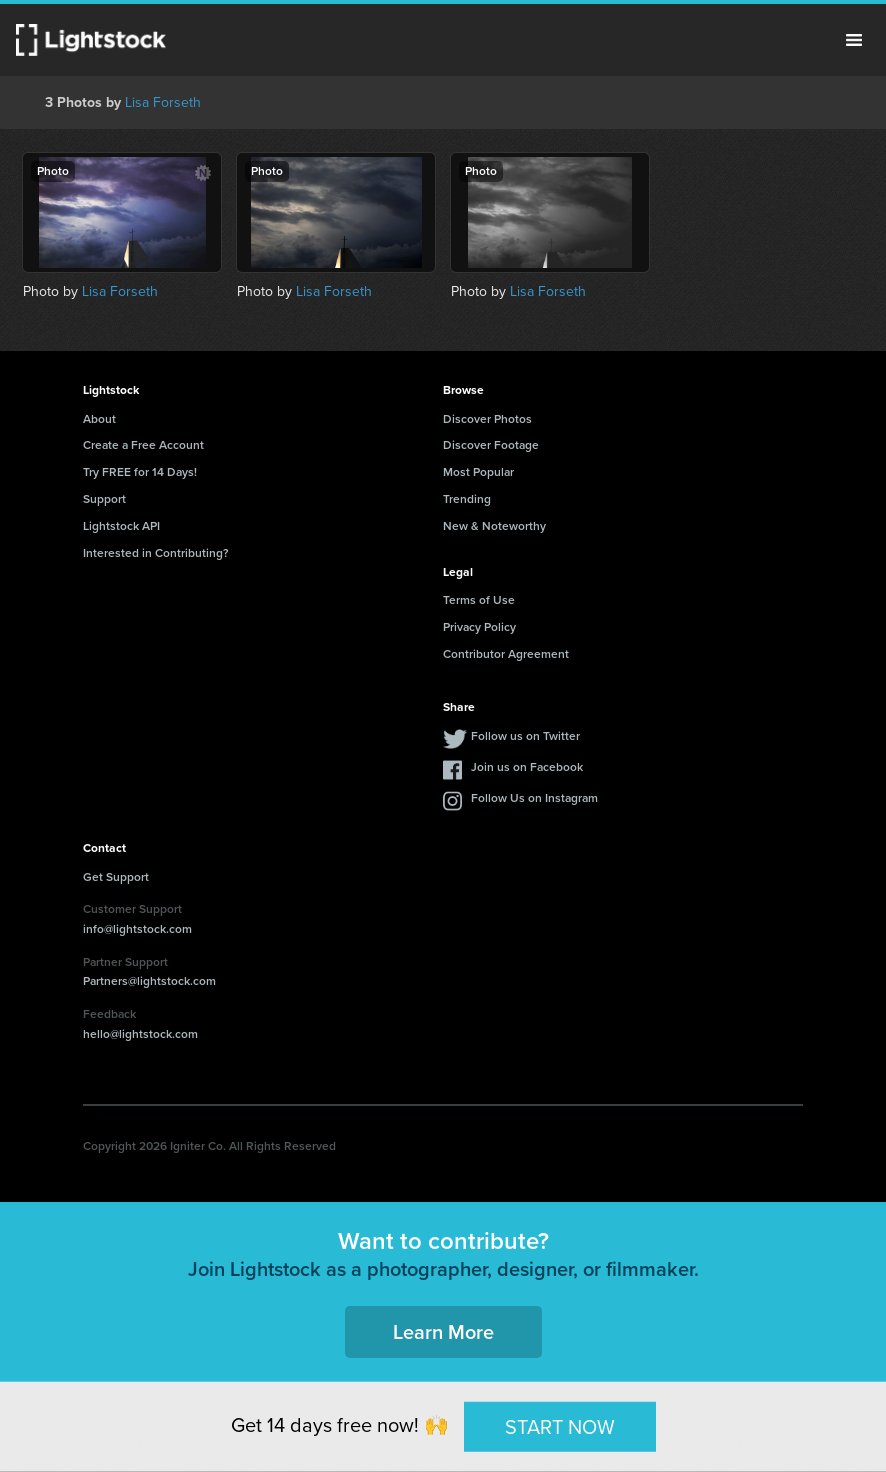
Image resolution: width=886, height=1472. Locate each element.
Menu (854, 40)
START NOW (560, 1426)
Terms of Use (479, 600)
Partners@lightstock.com (149, 981)
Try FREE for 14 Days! (140, 472)
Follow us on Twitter (525, 736)
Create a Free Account (143, 445)
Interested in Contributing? (156, 553)
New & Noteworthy (494, 526)
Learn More (443, 1332)
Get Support (116, 877)
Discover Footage (491, 445)
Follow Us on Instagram (534, 798)
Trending (467, 499)
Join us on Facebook (527, 767)
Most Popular (478, 472)
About (99, 419)
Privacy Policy (479, 627)
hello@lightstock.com (140, 1034)
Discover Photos (487, 419)
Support (104, 499)
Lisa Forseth (163, 102)
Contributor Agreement (506, 654)
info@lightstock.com (137, 929)
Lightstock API (121, 526)
